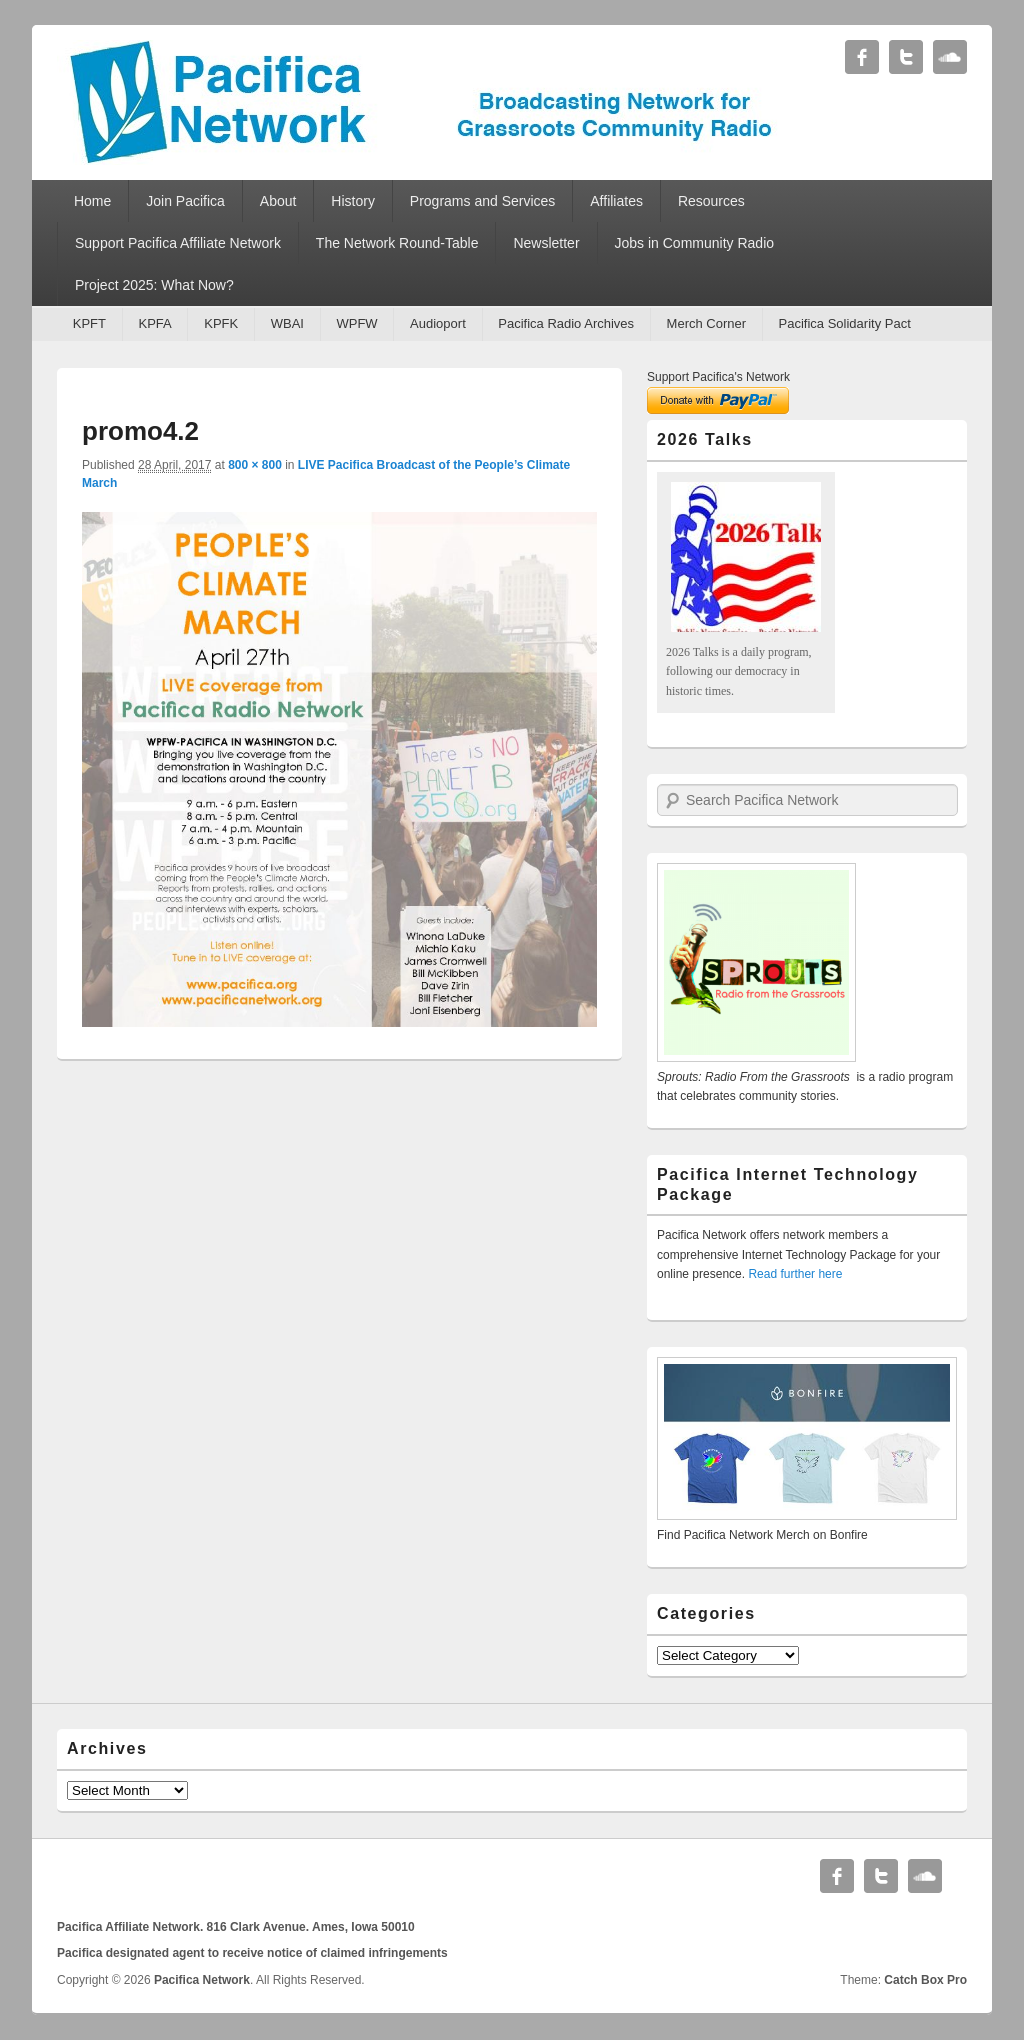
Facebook (862, 57)
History (353, 201)
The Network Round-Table (397, 243)
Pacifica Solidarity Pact (845, 323)
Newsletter (546, 243)
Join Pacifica (185, 201)
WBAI (287, 323)
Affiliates (616, 201)
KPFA (154, 323)
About (278, 201)
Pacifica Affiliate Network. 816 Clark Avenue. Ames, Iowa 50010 (236, 1927)
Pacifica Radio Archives (566, 323)
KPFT (89, 323)
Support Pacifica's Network (718, 377)
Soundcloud (950, 57)
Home (92, 201)
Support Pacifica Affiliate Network (178, 243)
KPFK (221, 323)
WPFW (356, 323)
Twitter (906, 57)
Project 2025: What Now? (154, 285)
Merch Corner (706, 323)
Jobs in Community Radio (695, 243)
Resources (711, 201)
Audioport (438, 323)
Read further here (795, 1274)
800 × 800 (255, 465)
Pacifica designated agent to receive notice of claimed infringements (252, 1953)
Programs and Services (483, 201)
